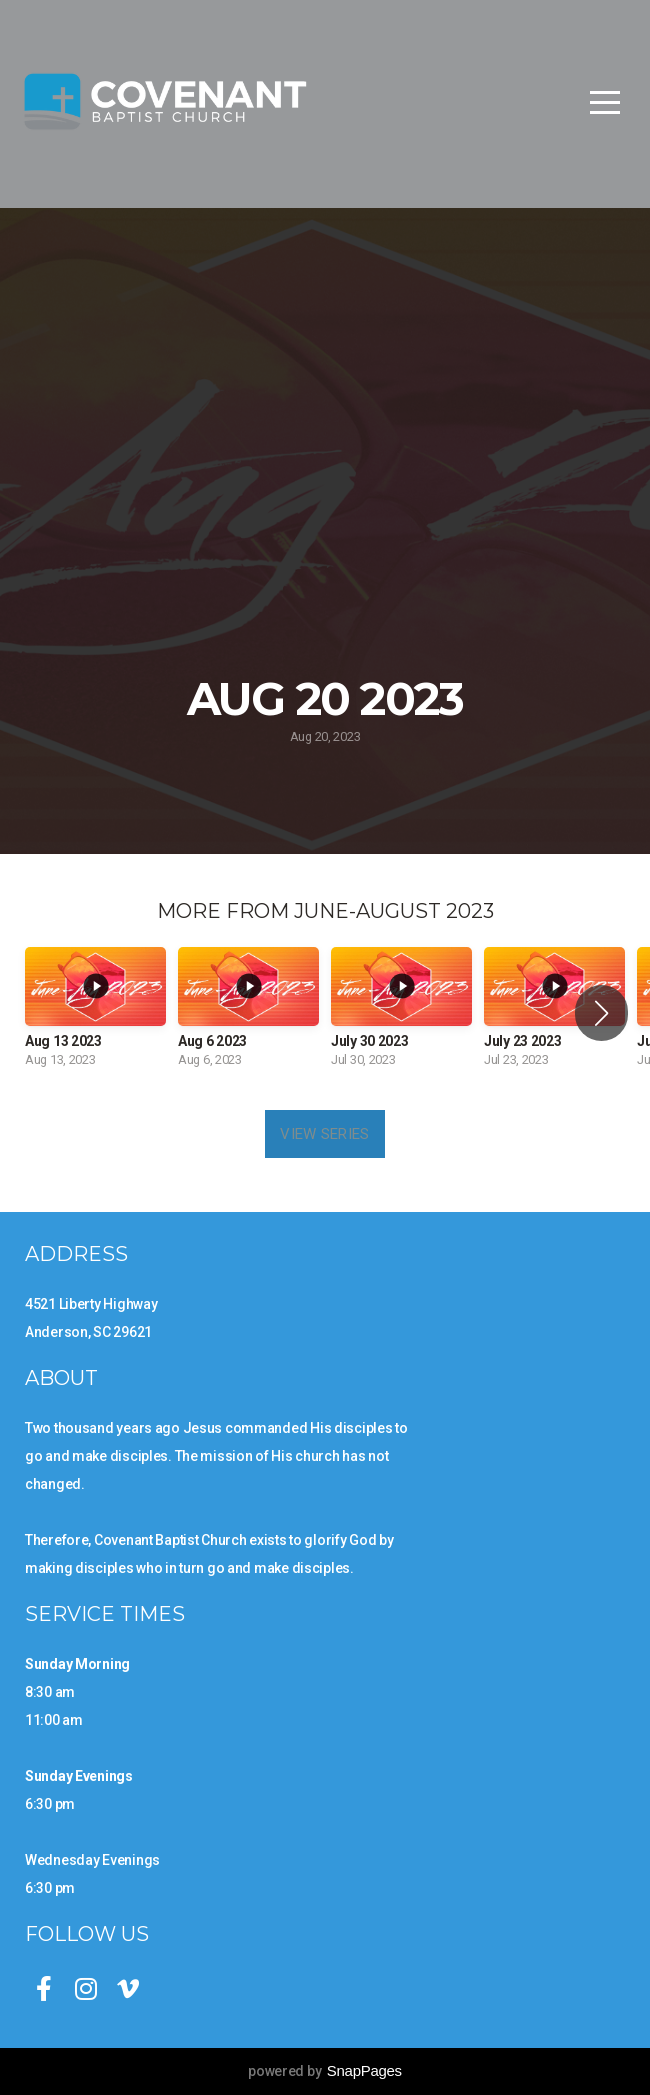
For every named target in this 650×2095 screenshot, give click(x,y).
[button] (601, 1013)
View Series (324, 1134)
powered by (325, 2071)
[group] (95, 1013)
